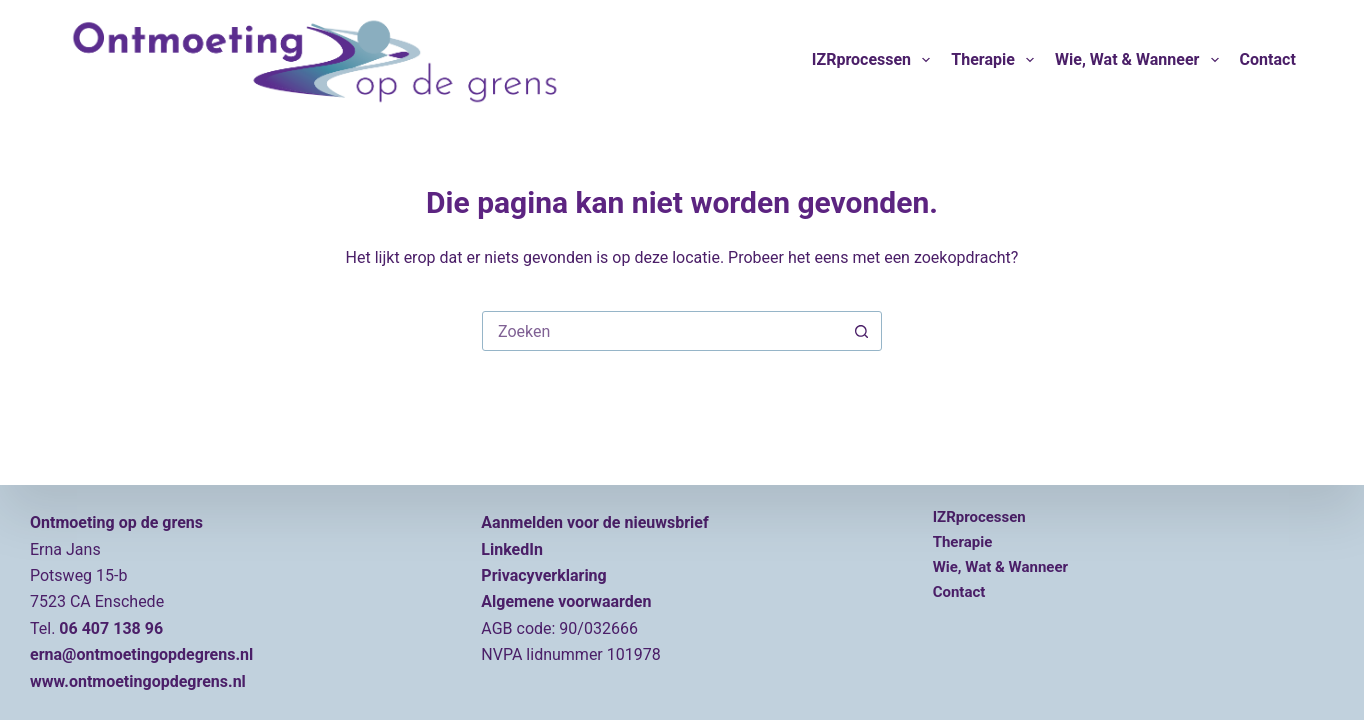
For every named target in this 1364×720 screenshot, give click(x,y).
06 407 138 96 (111, 628)
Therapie (996, 60)
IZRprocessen (875, 60)
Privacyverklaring (543, 575)
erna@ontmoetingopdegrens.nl (141, 654)
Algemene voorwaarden (566, 601)
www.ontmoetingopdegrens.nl (138, 681)
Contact (1268, 59)
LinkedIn (512, 549)
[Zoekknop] (861, 331)
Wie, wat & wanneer (1141, 60)
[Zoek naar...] (662, 331)
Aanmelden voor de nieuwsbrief (594, 522)
